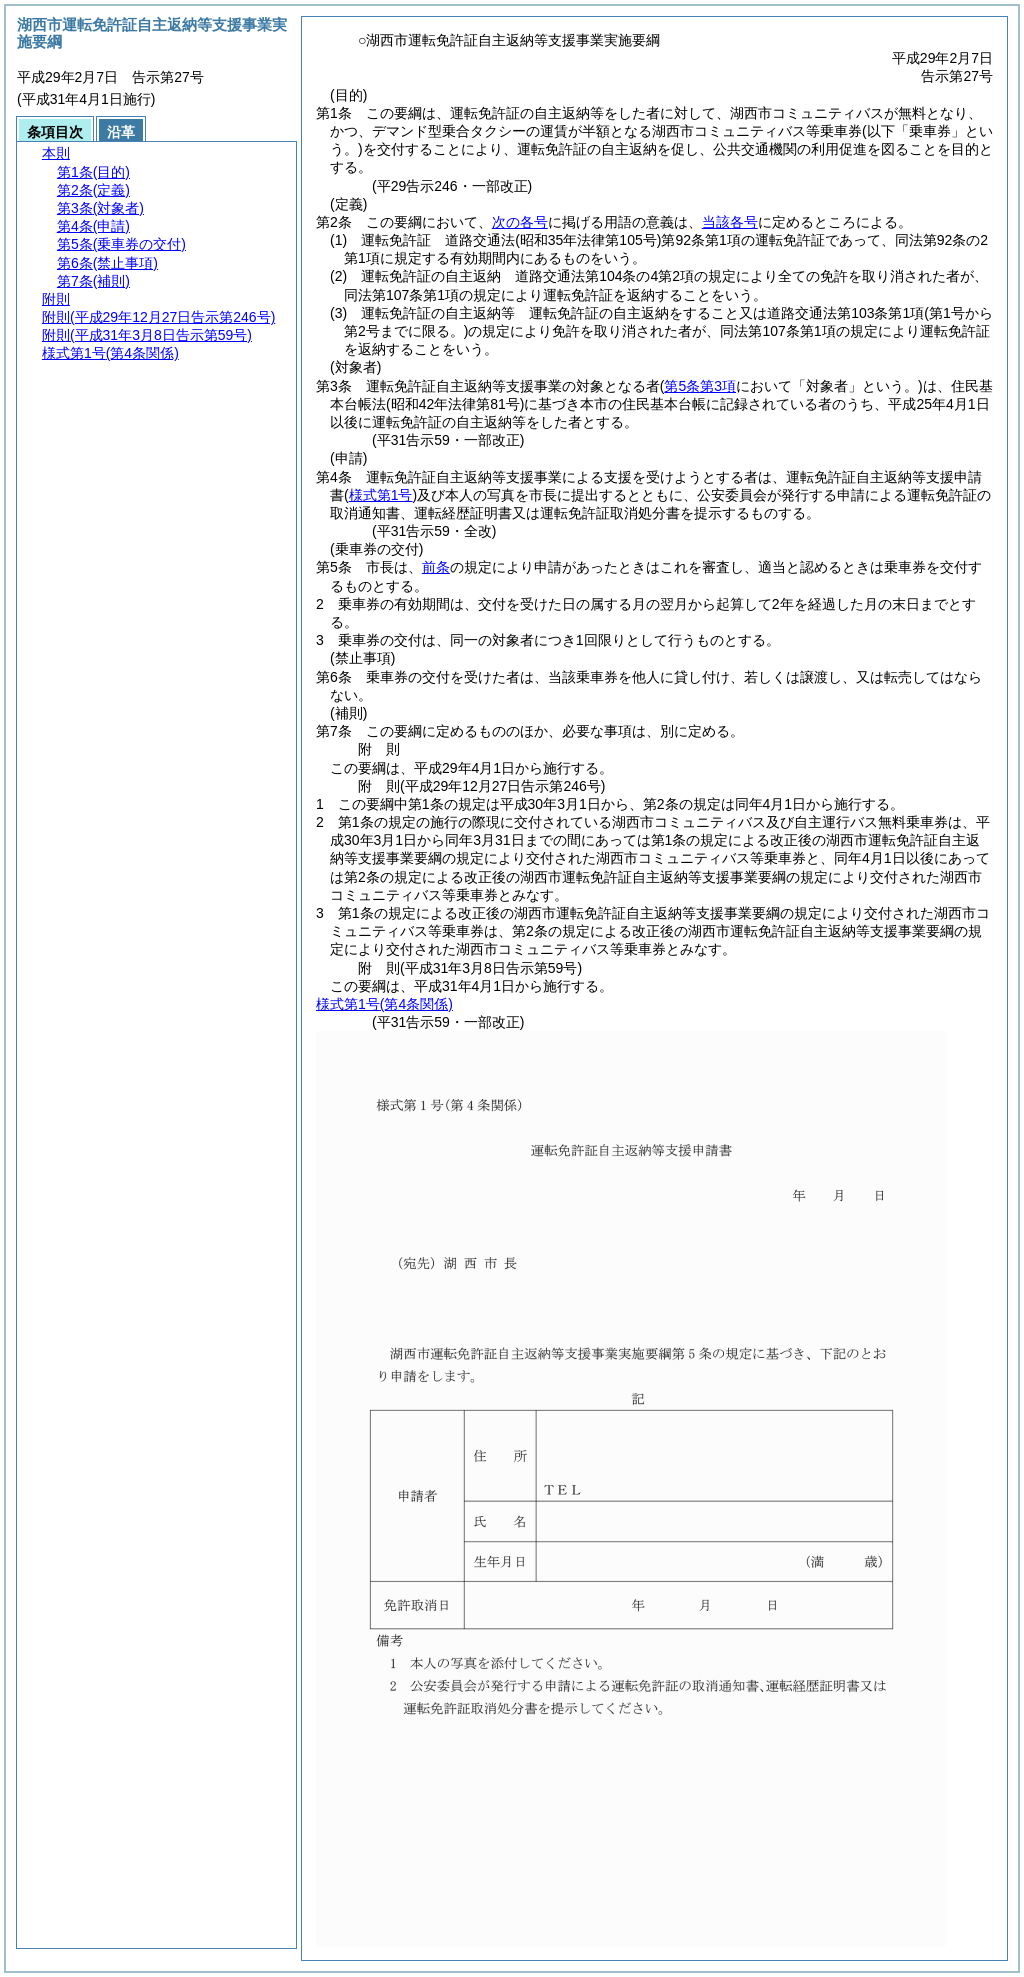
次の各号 (520, 222)
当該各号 (730, 222)
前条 (436, 567)
